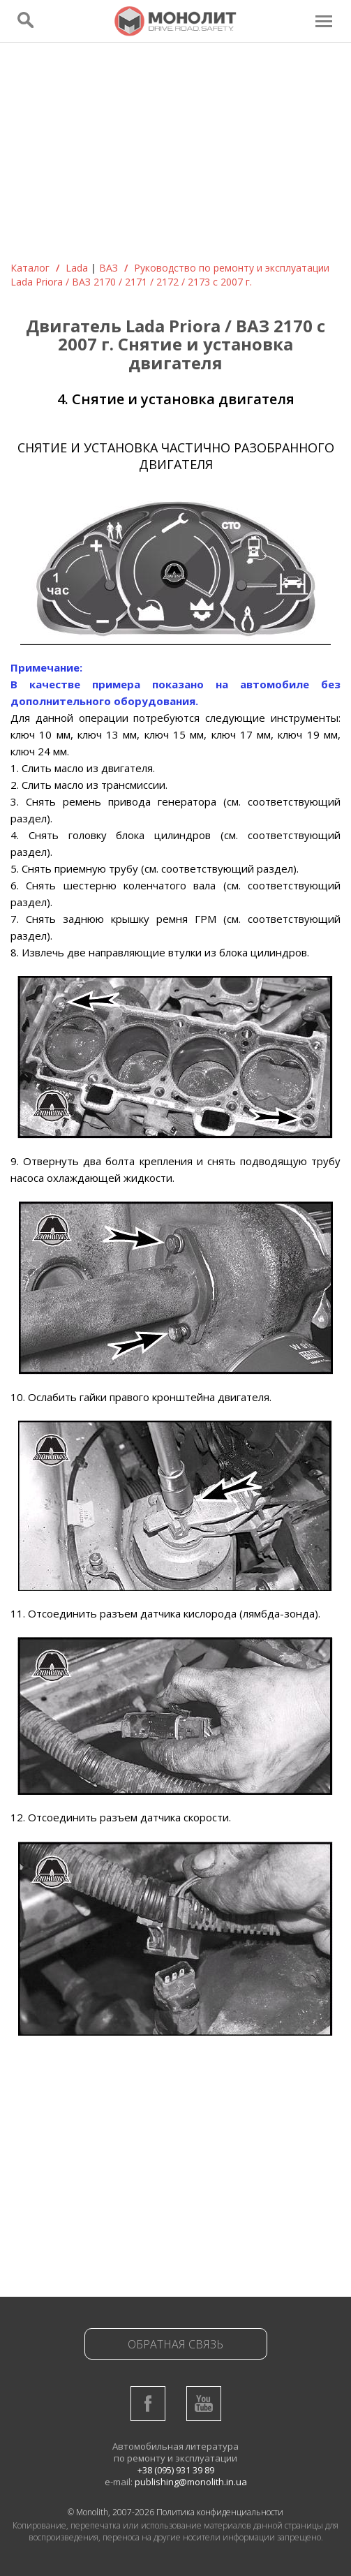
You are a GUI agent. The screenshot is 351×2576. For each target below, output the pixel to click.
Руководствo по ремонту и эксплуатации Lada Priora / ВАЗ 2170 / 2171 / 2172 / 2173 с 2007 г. (169, 274)
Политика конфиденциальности (219, 2512)
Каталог (30, 267)
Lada (77, 267)
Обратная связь (175, 2344)
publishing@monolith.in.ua (191, 2481)
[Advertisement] (175, 156)
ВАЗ (108, 267)
